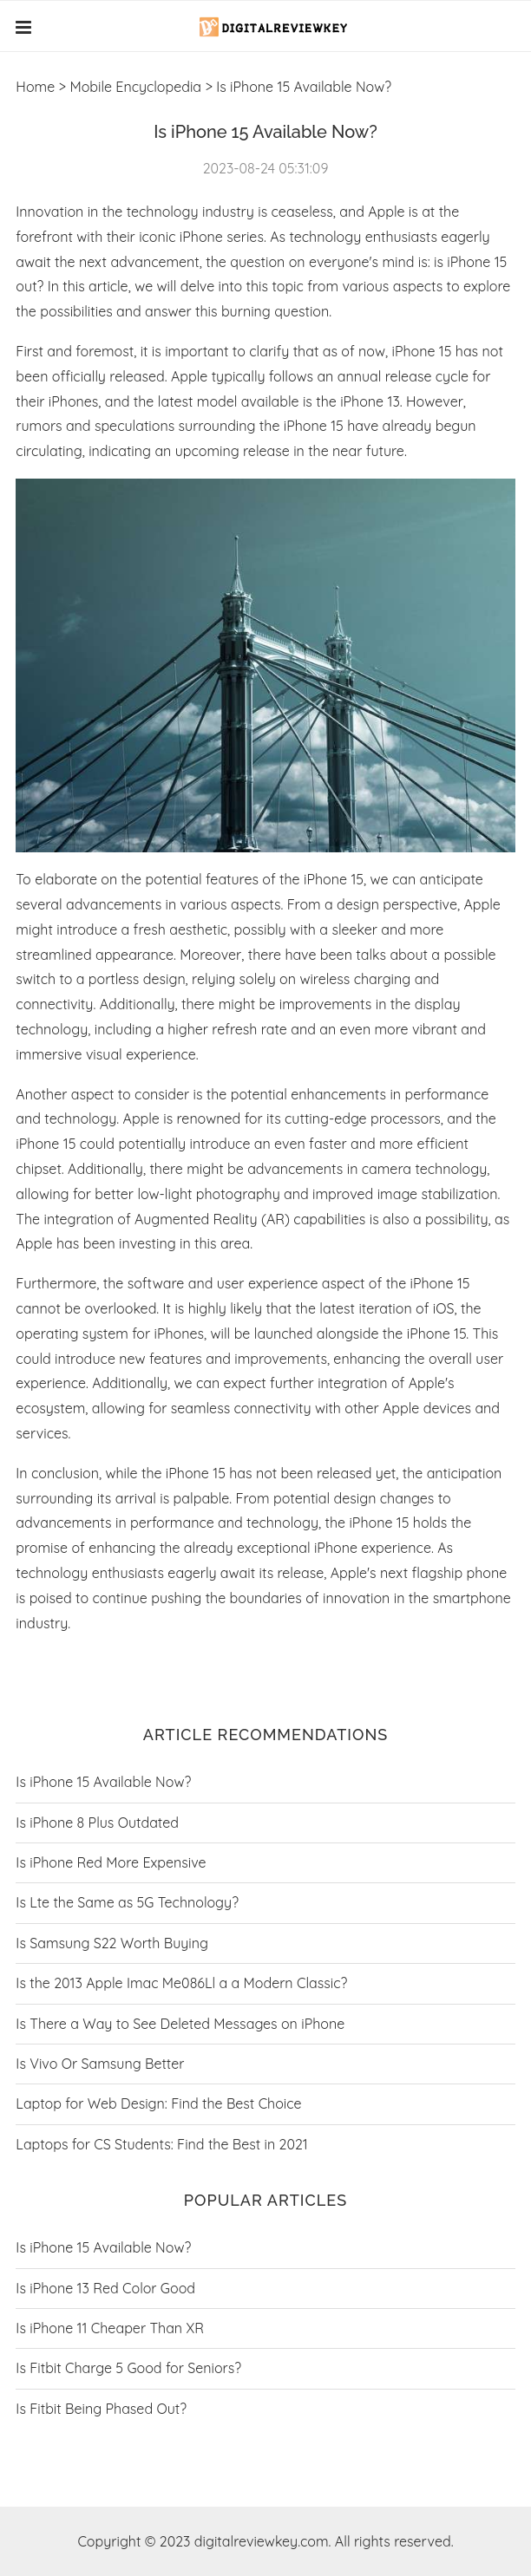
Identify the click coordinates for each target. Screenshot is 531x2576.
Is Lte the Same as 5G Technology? (127, 1902)
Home (35, 86)
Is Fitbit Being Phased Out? (101, 2408)
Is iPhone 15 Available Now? (103, 1781)
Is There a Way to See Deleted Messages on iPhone (180, 2023)
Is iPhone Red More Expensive (111, 1862)
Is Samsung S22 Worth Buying (112, 1943)
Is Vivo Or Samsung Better (100, 2063)
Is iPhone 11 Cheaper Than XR (110, 2328)
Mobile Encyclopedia (135, 86)
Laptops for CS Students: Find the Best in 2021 (161, 2144)
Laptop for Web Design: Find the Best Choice (158, 2103)
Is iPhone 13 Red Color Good (105, 2288)
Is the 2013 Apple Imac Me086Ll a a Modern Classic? (181, 1983)
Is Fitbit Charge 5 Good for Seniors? (128, 2368)
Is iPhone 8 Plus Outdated (97, 1822)
